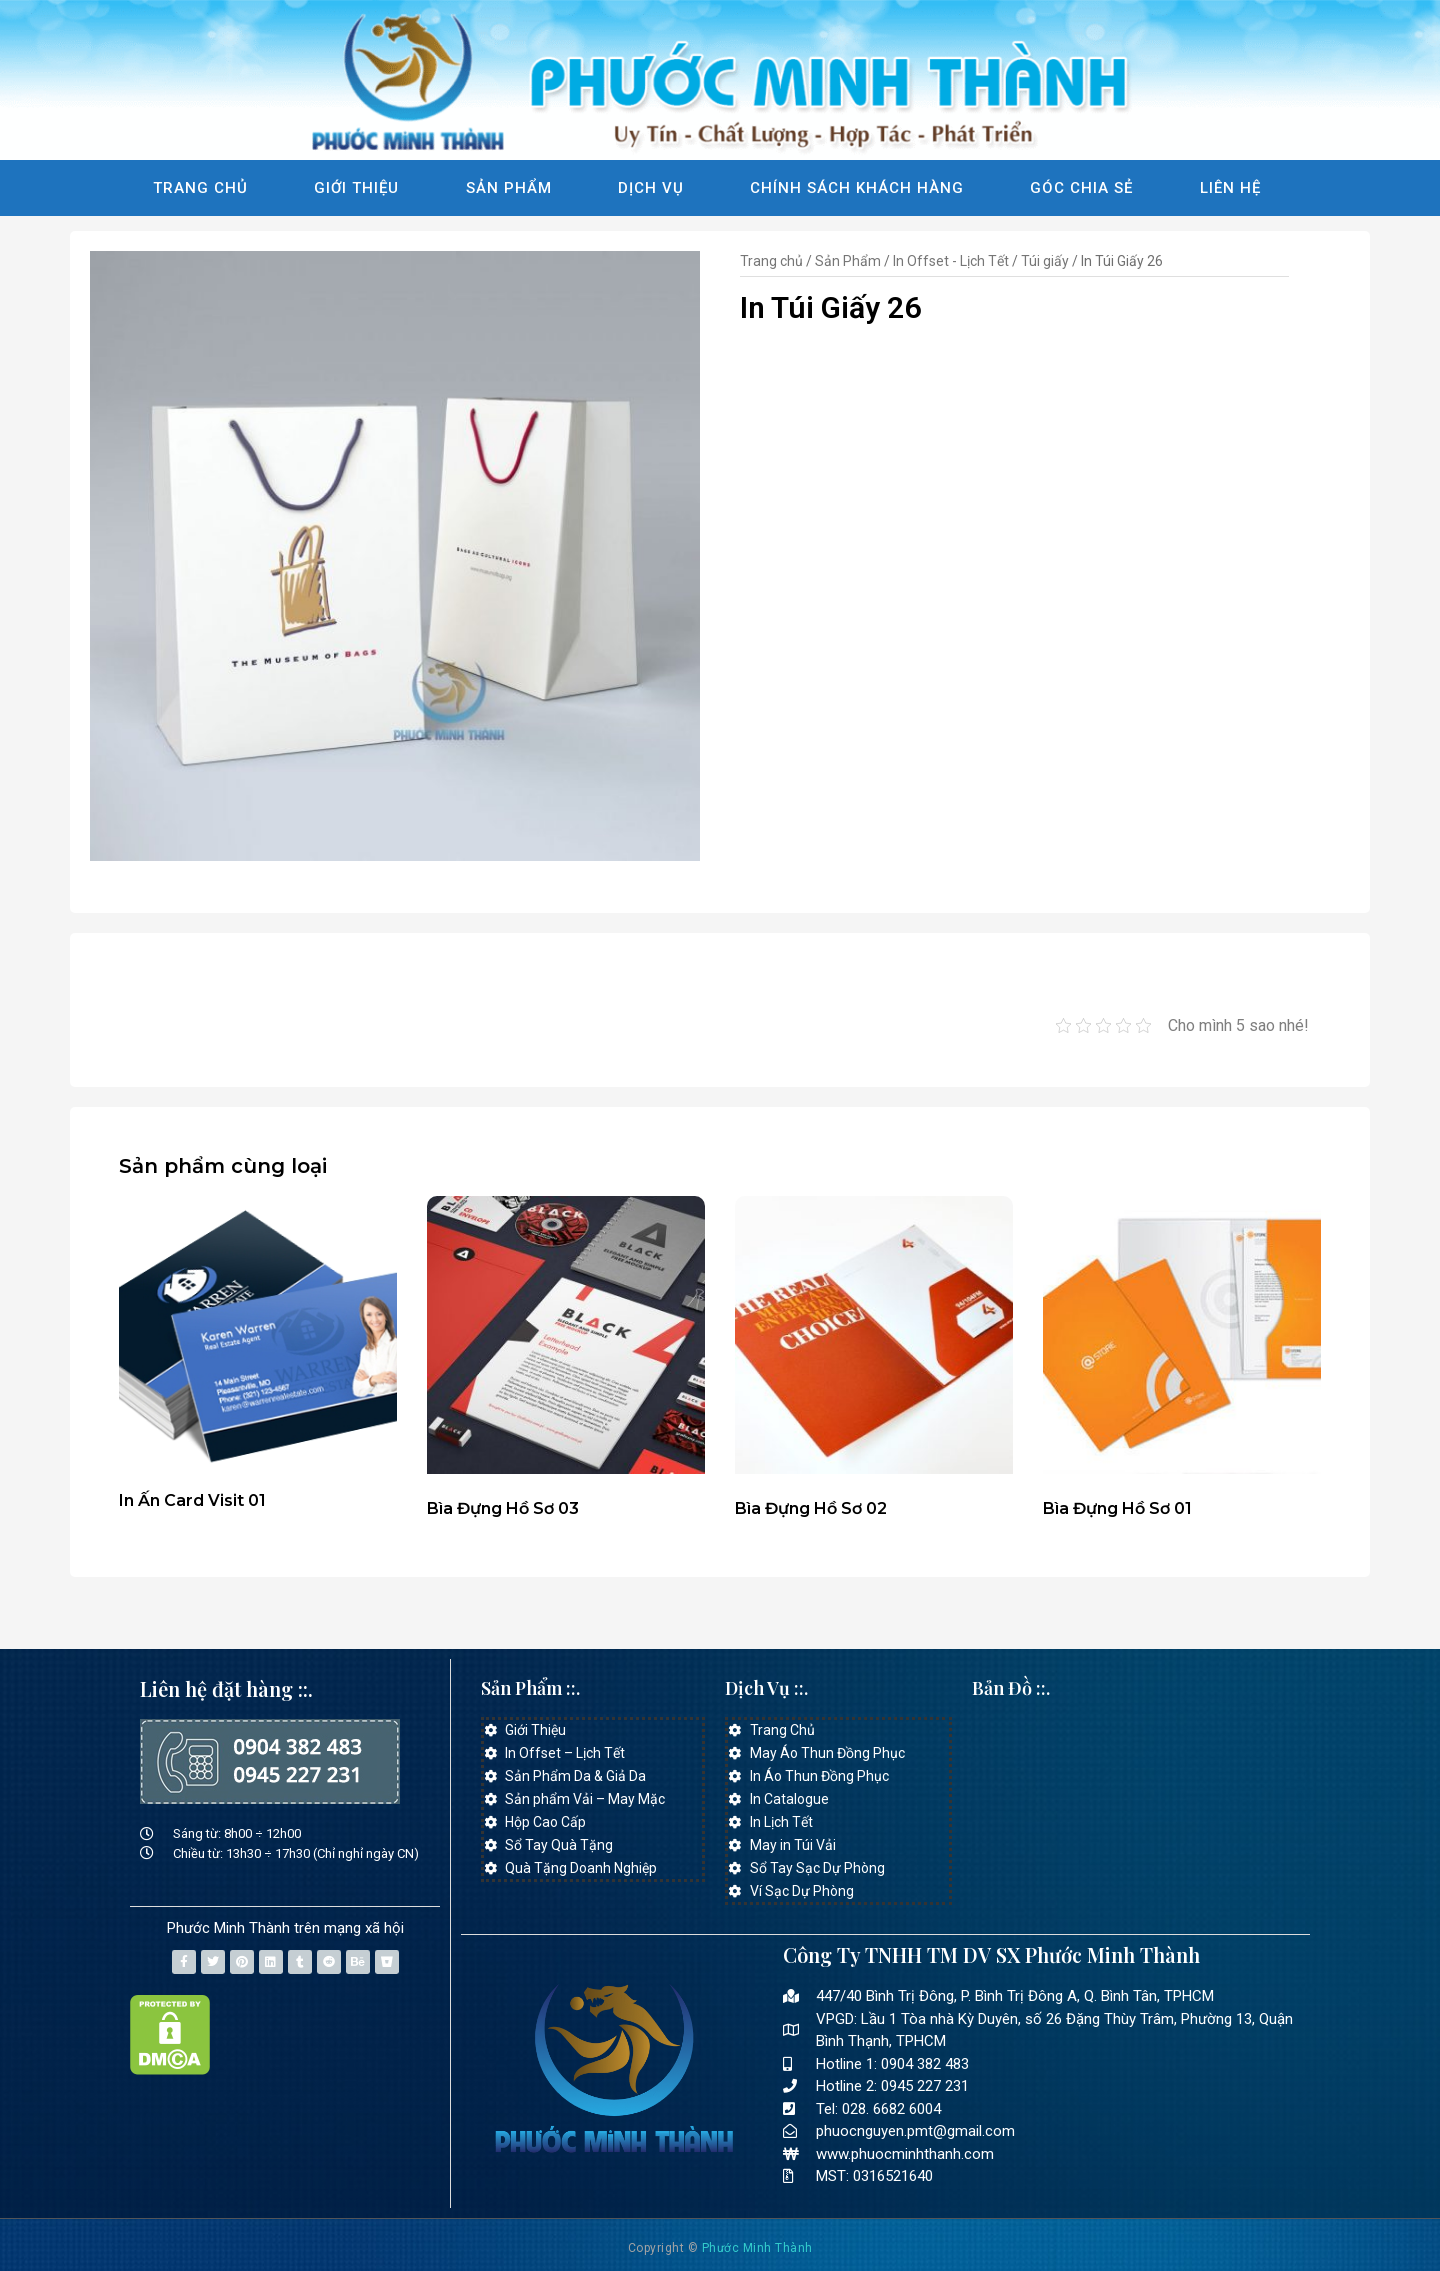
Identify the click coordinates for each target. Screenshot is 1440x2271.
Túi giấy (1045, 261)
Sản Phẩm (509, 188)
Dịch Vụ (651, 188)
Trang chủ (771, 261)
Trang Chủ (200, 188)
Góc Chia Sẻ (1081, 188)
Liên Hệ (1230, 188)
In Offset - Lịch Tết (951, 261)
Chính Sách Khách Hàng (857, 188)
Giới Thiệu (356, 188)
